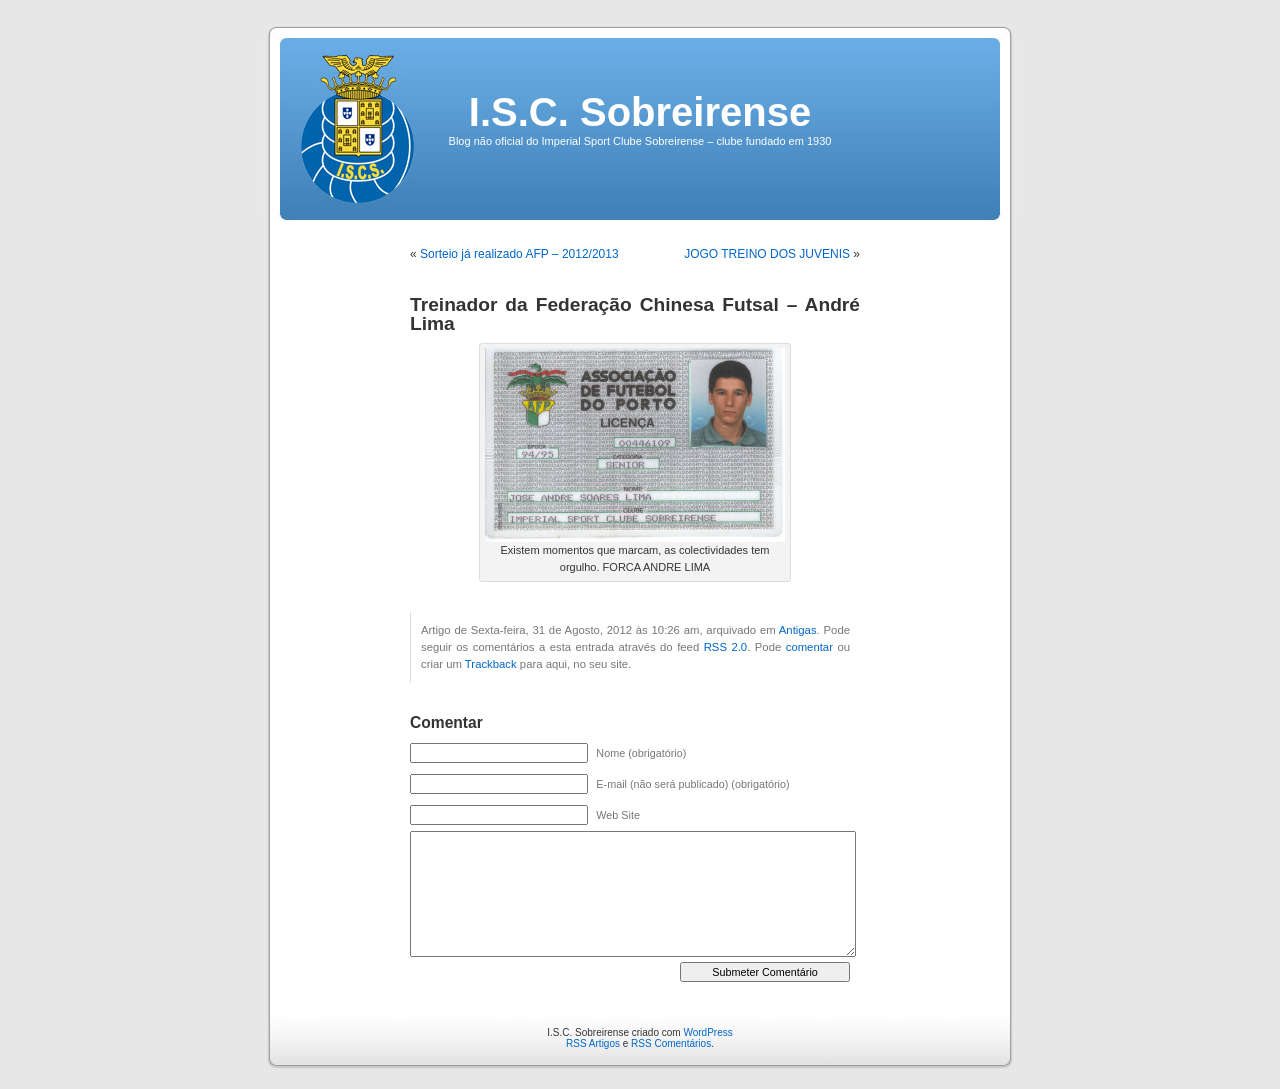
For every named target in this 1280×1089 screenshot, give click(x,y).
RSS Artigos (593, 1043)
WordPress (707, 1032)
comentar (809, 647)
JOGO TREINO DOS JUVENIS (767, 254)
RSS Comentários (671, 1043)
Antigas (798, 630)
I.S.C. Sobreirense (640, 112)
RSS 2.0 (726, 647)
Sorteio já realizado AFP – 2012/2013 (519, 254)
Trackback (491, 664)
